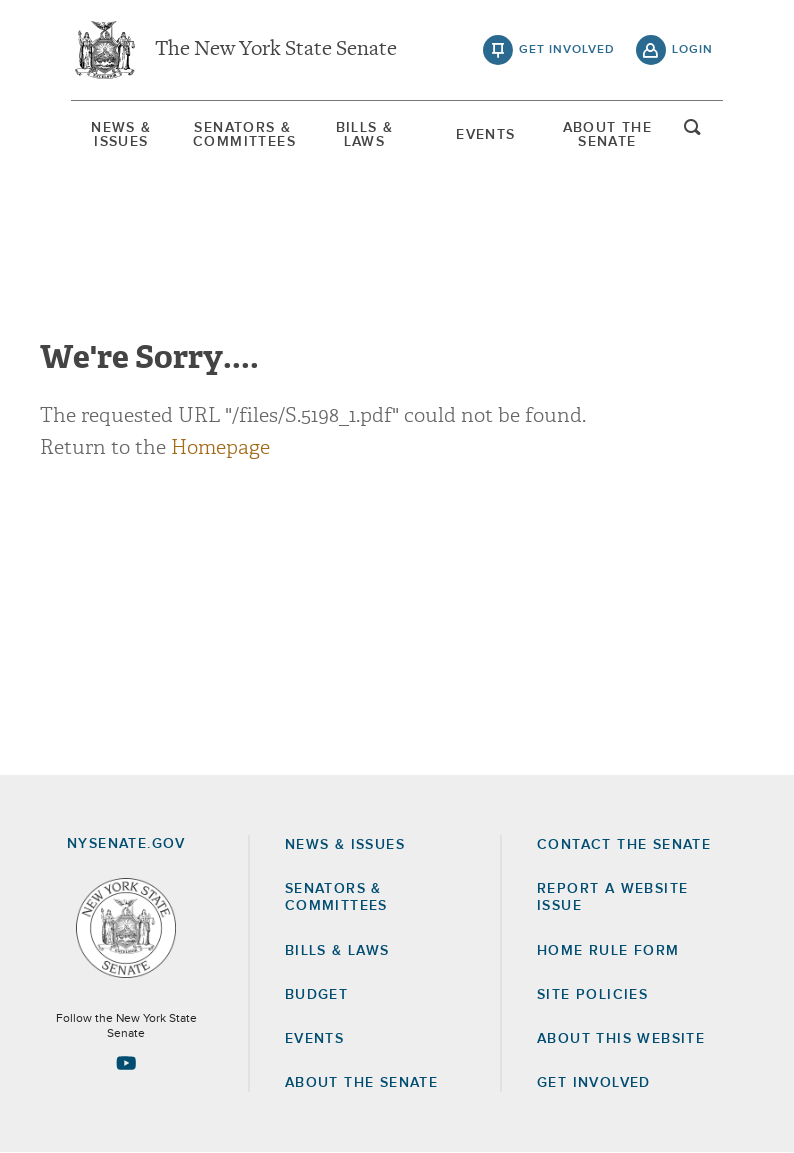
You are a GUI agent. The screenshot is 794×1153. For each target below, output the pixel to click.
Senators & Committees (243, 135)
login (692, 50)
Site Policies (592, 995)
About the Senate (361, 1083)
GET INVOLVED (594, 1083)
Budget (316, 995)
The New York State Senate (276, 50)
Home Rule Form (608, 951)
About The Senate (608, 135)
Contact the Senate (624, 845)
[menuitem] (121, 135)
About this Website (621, 1039)
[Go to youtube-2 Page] (126, 1063)
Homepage (220, 447)
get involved (567, 50)
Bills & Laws (365, 135)
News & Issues (121, 135)
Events (485, 135)
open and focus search (693, 133)
